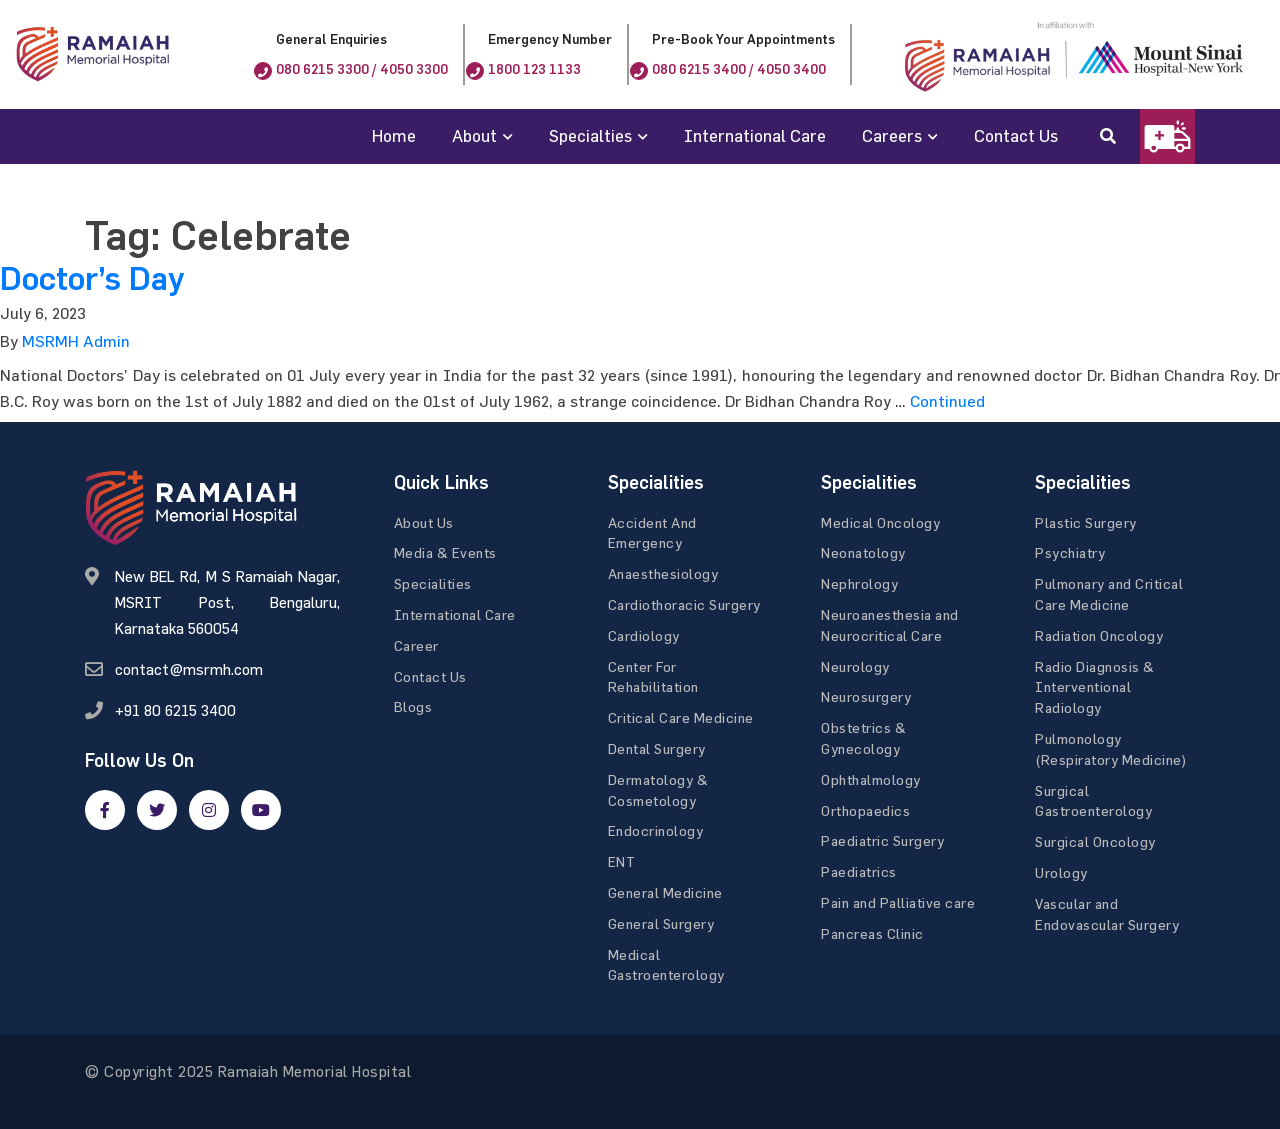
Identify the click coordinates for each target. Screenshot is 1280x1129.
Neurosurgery (866, 696)
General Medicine (665, 892)
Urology (1061, 872)
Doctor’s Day (92, 279)
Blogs (413, 706)
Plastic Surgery (1086, 522)
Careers (892, 135)
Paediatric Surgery (882, 840)
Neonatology (863, 552)
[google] (209, 810)
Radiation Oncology (1099, 635)
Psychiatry (1070, 552)
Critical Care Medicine (681, 717)
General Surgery (661, 923)
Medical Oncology (880, 522)
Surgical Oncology (1095, 841)
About (474, 135)
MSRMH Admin (76, 341)
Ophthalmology (871, 779)
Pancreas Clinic (872, 933)
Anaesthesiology (663, 573)
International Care (755, 135)
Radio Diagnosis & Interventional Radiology (1095, 687)
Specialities (433, 583)
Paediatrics (859, 871)
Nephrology (859, 583)
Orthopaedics (865, 810)
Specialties (590, 135)
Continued (947, 401)
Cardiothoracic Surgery (684, 604)
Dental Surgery (657, 748)
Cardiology (644, 635)
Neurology (855, 666)
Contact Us (1016, 135)
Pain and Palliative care (898, 902)
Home (394, 135)
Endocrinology (656, 830)
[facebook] (105, 810)
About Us (424, 522)
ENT (622, 861)
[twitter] (157, 810)
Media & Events (445, 552)
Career (416, 645)
